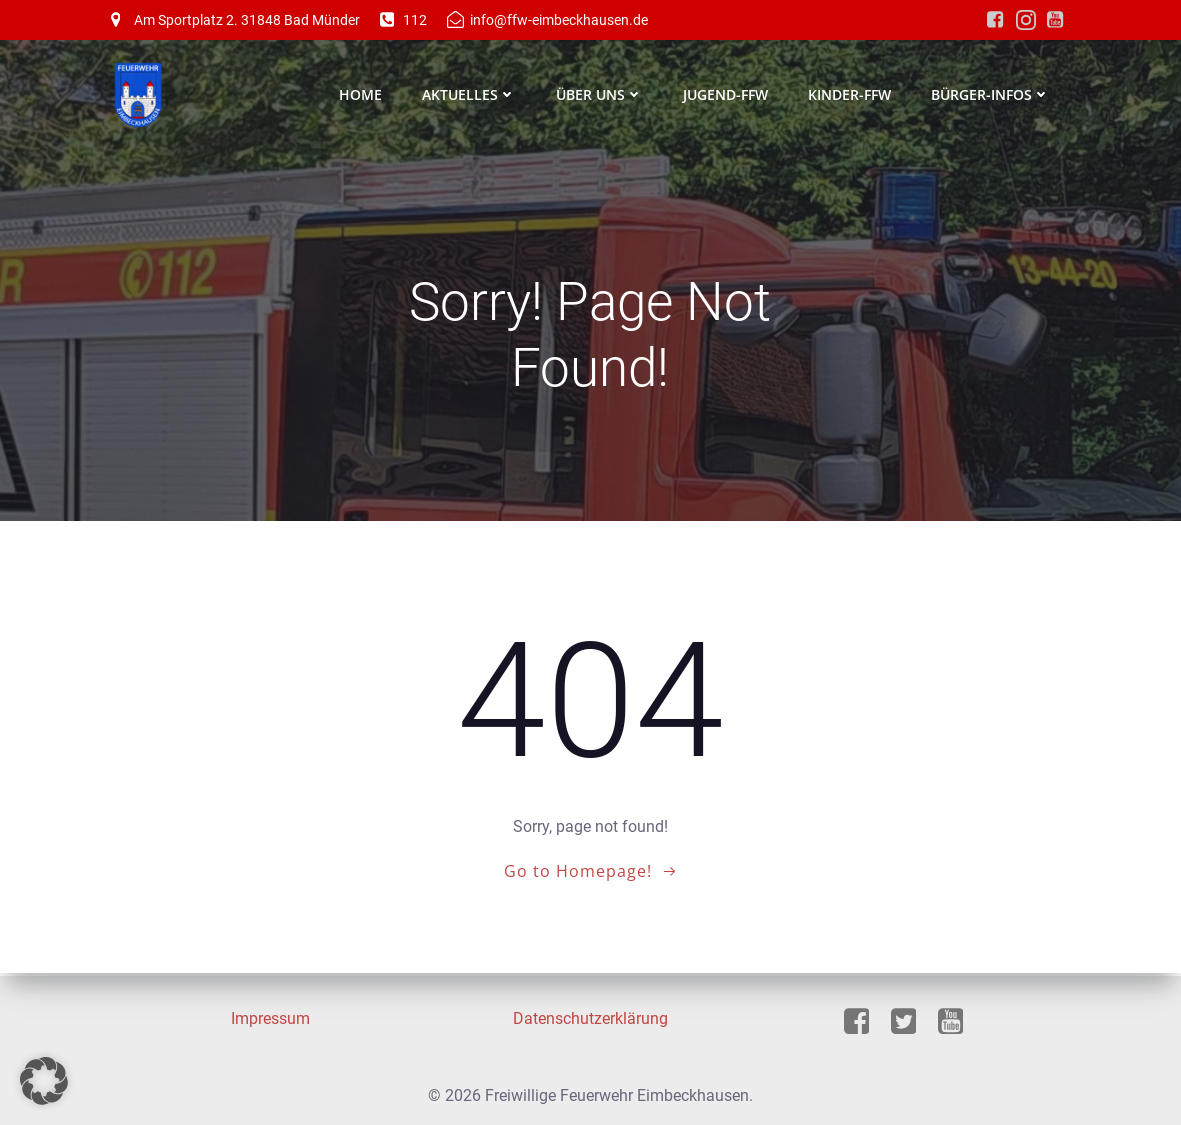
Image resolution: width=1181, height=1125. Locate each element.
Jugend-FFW (726, 94)
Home (361, 94)
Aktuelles (470, 94)
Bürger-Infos (991, 94)
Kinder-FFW (850, 94)
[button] (44, 1081)
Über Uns (600, 94)
